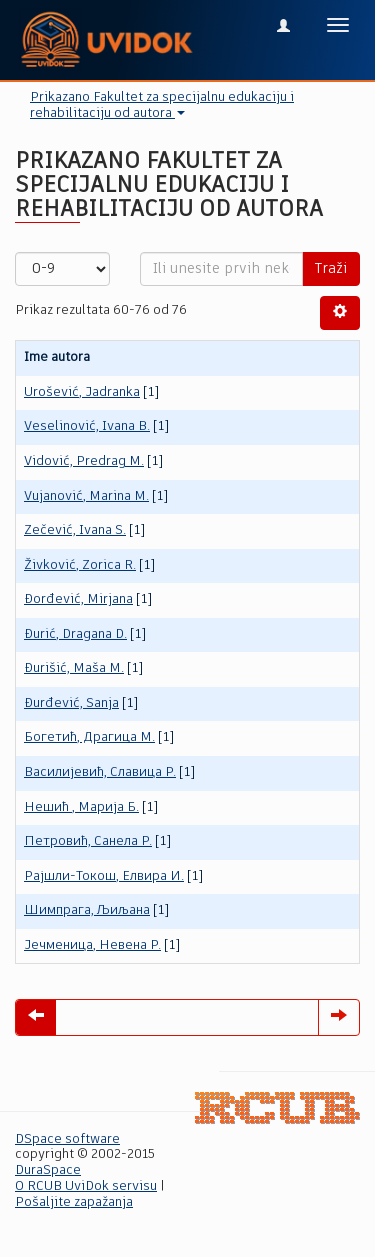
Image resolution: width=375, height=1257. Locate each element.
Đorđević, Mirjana (78, 599)
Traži (331, 269)
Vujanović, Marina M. (86, 496)
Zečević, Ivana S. (75, 530)
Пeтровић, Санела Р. (88, 841)
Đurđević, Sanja (71, 703)
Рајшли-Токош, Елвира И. (104, 876)
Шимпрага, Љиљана (87, 910)
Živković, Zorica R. (80, 565)
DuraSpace (48, 1170)
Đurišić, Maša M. (74, 668)
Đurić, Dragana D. (75, 634)
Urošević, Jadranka (82, 392)
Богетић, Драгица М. (89, 737)
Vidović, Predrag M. (84, 461)
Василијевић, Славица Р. (100, 772)
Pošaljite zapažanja (74, 1202)
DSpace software (67, 1139)
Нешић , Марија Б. (81, 807)
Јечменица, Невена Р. (92, 945)
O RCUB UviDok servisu (86, 1186)
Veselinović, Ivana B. (87, 426)
